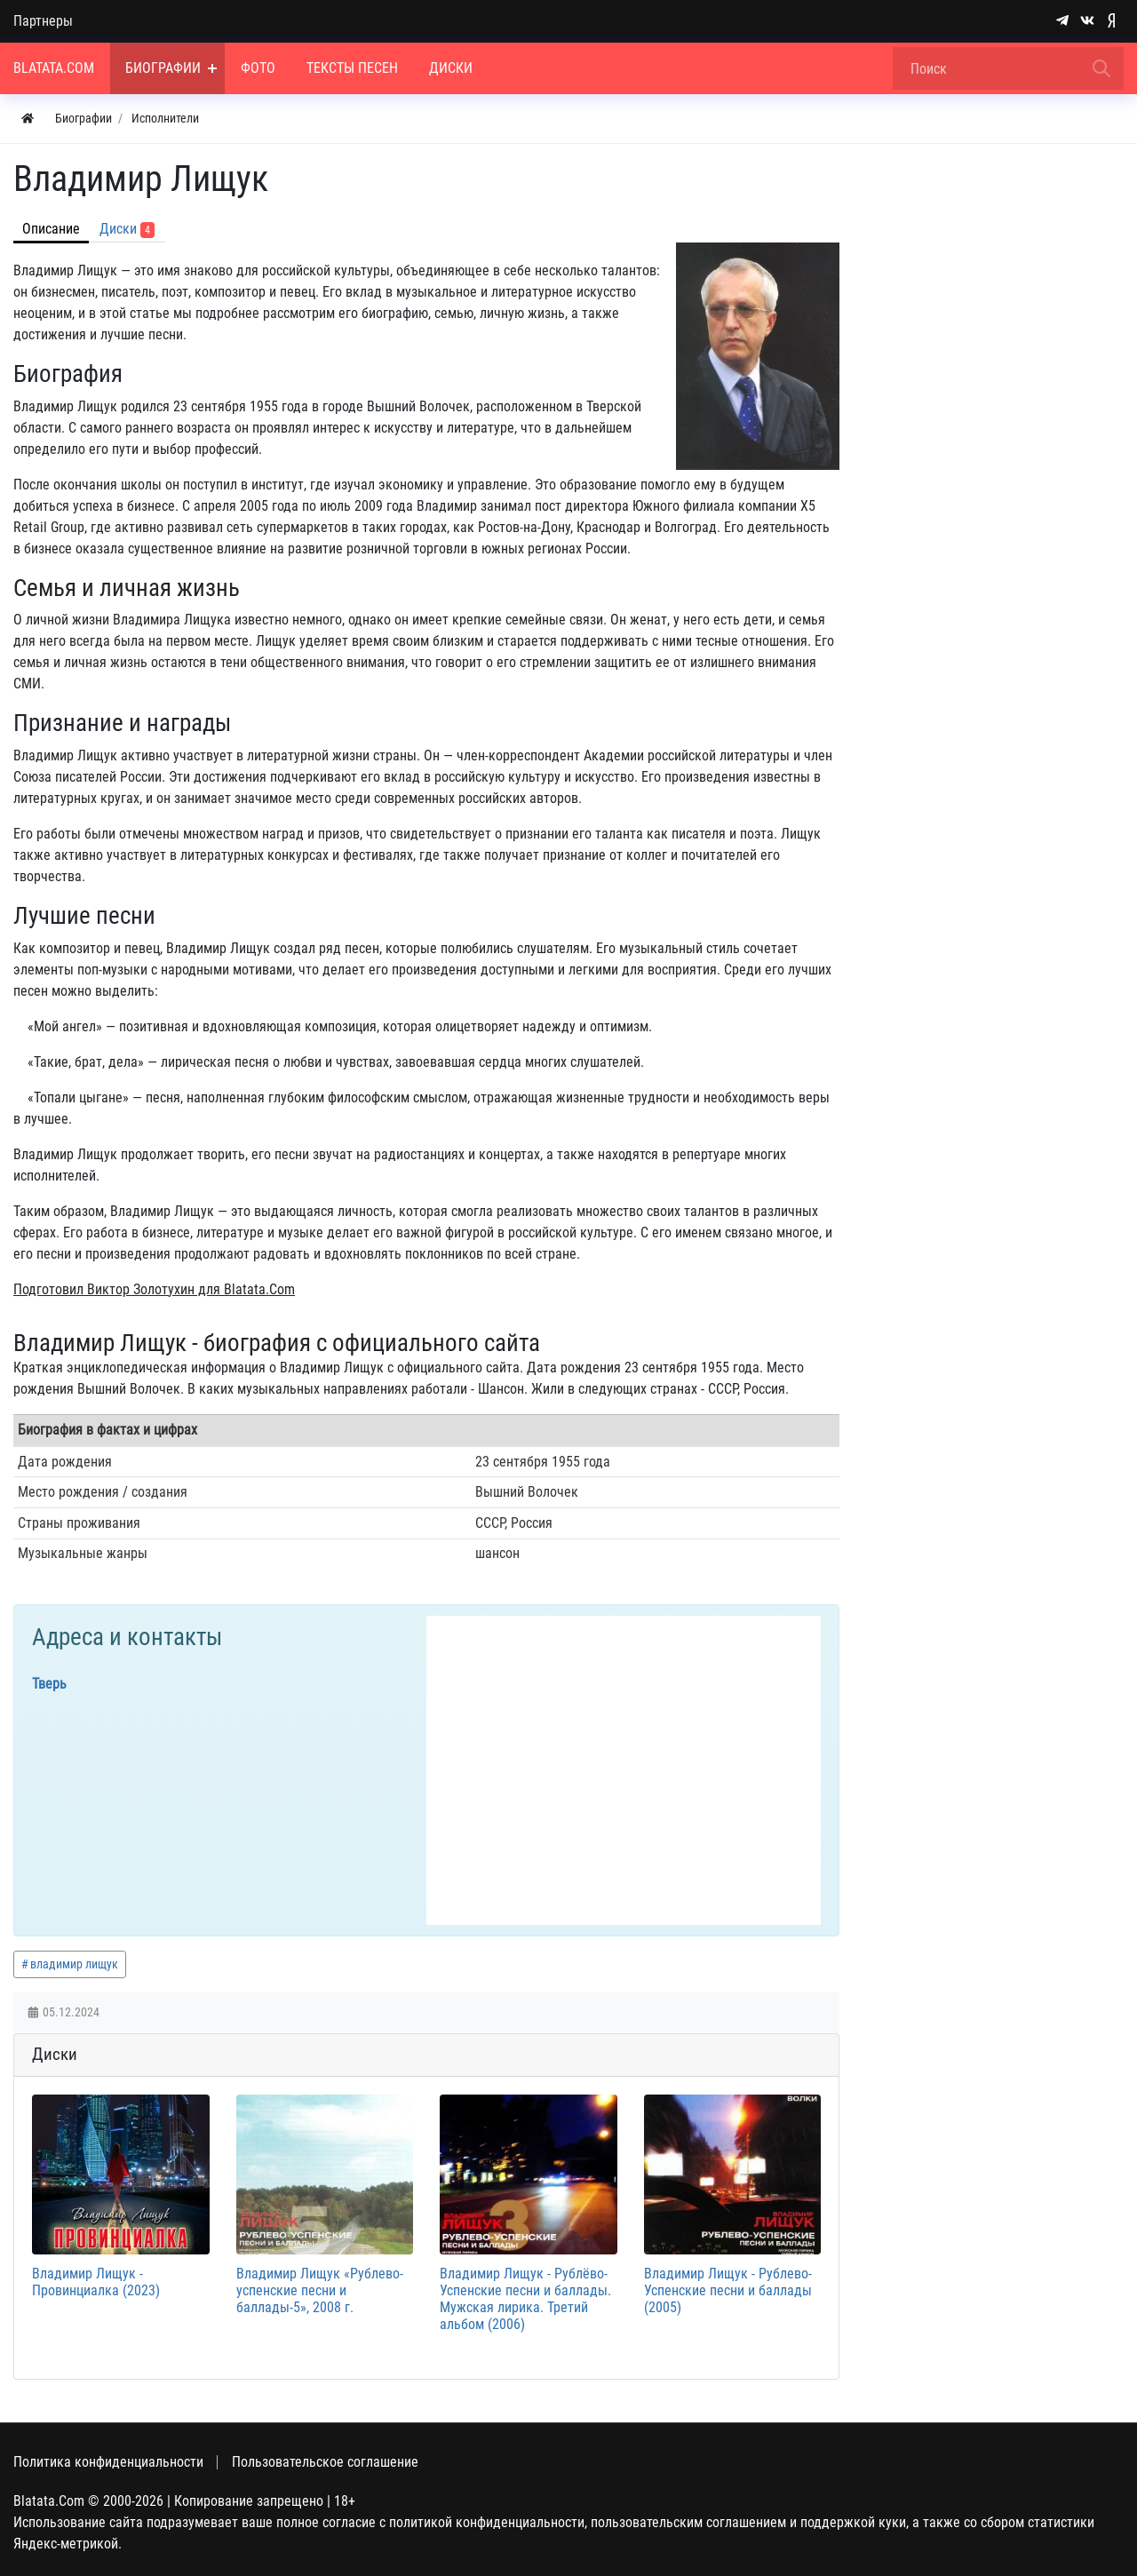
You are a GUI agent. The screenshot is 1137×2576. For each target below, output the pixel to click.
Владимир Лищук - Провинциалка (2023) (96, 2282)
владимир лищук (74, 1964)
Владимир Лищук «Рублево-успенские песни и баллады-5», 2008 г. (319, 2290)
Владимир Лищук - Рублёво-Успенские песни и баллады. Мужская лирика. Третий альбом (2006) (525, 2299)
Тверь (49, 1683)
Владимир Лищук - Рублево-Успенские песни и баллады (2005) (728, 2290)
